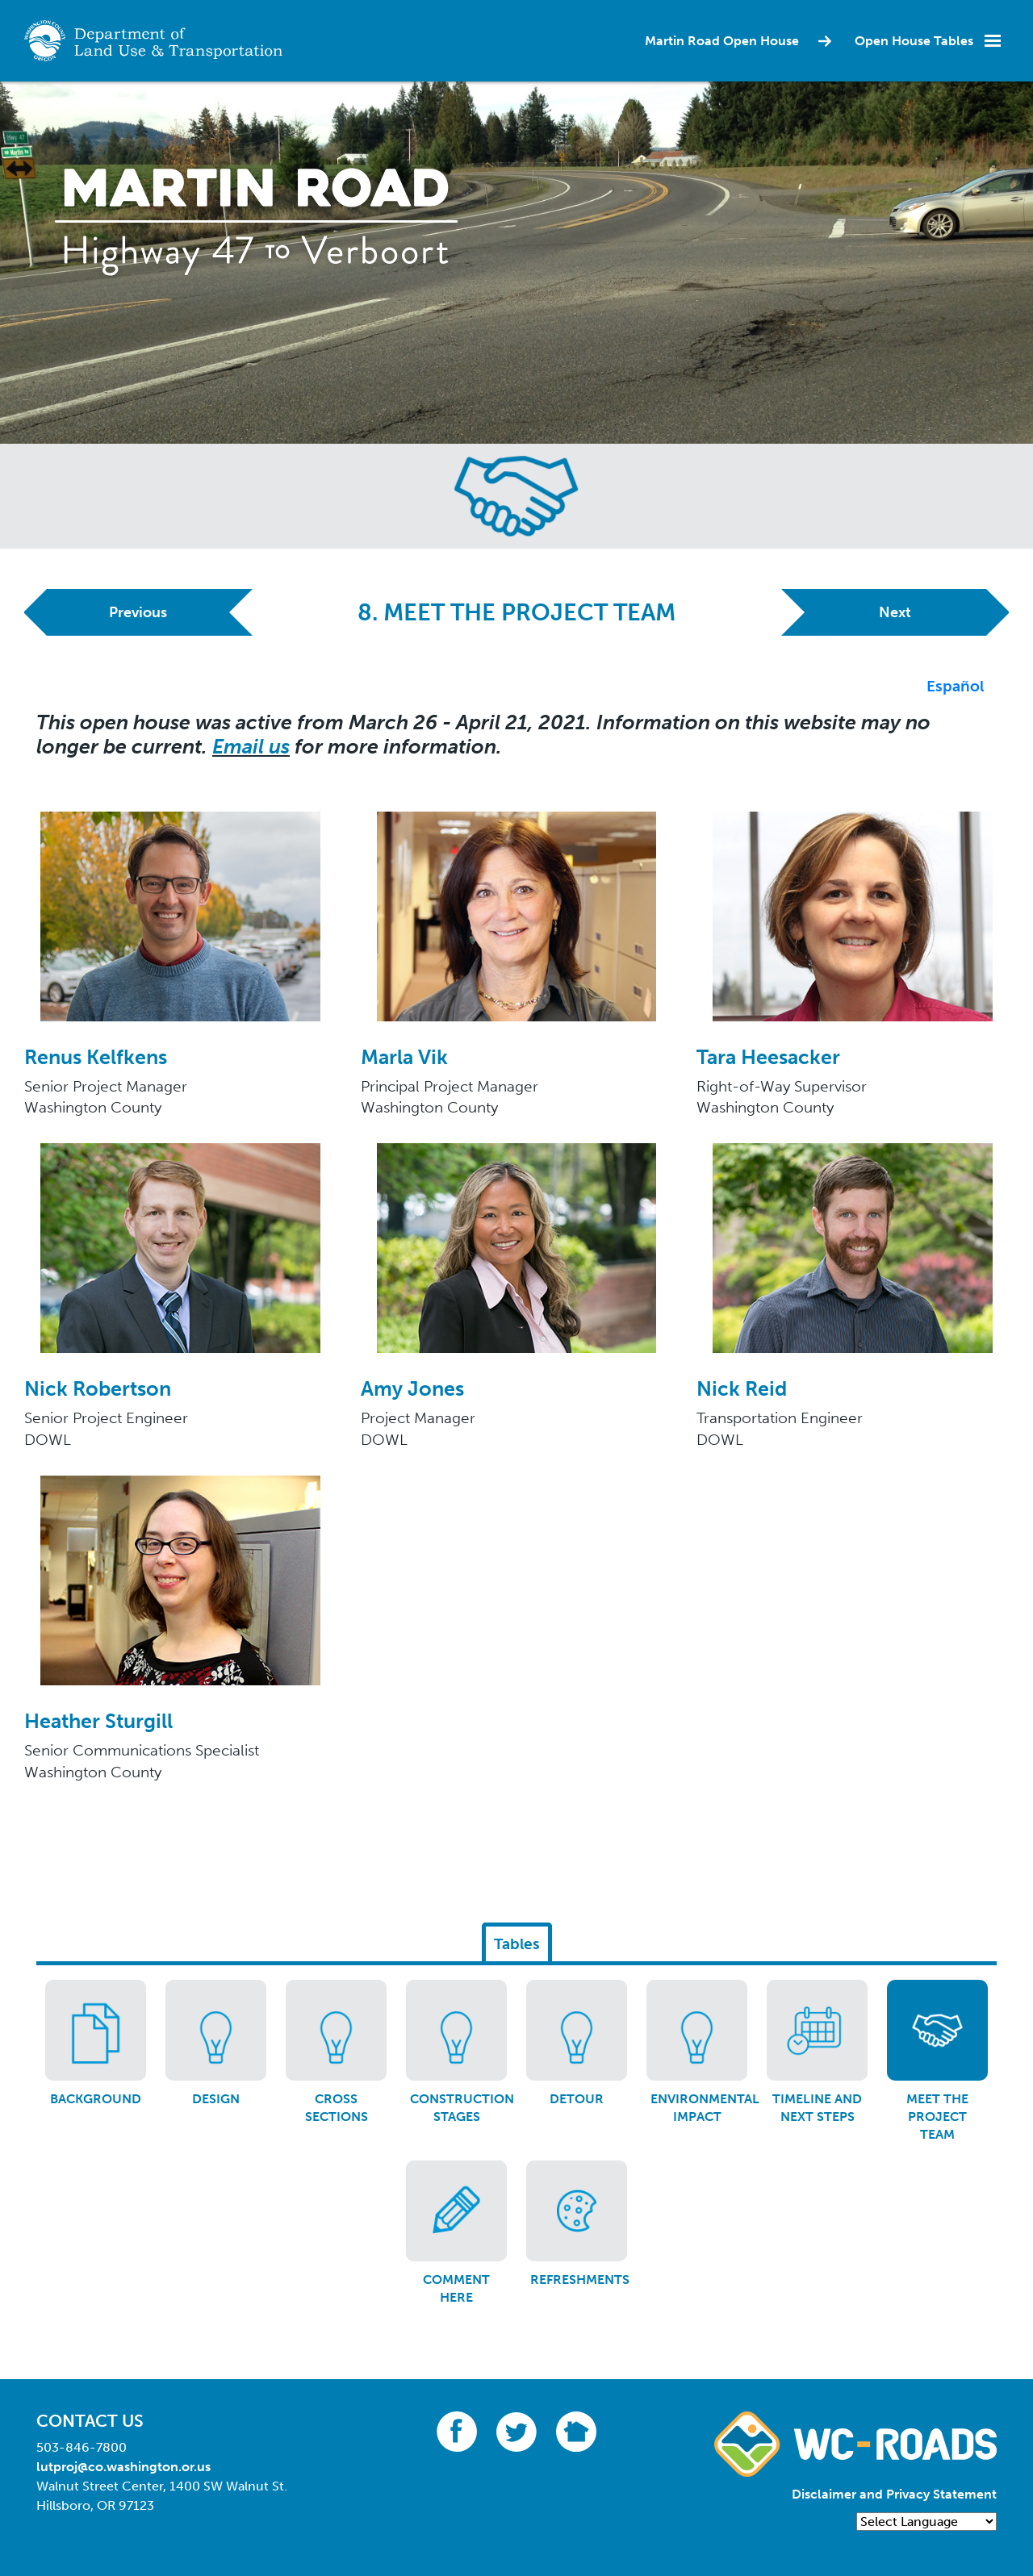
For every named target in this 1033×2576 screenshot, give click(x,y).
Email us (251, 746)
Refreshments (579, 2279)
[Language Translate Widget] (926, 2521)
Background (95, 2098)
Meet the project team (937, 2117)
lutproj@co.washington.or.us (123, 2466)
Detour (577, 2098)
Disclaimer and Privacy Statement (894, 2494)
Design (216, 2098)
